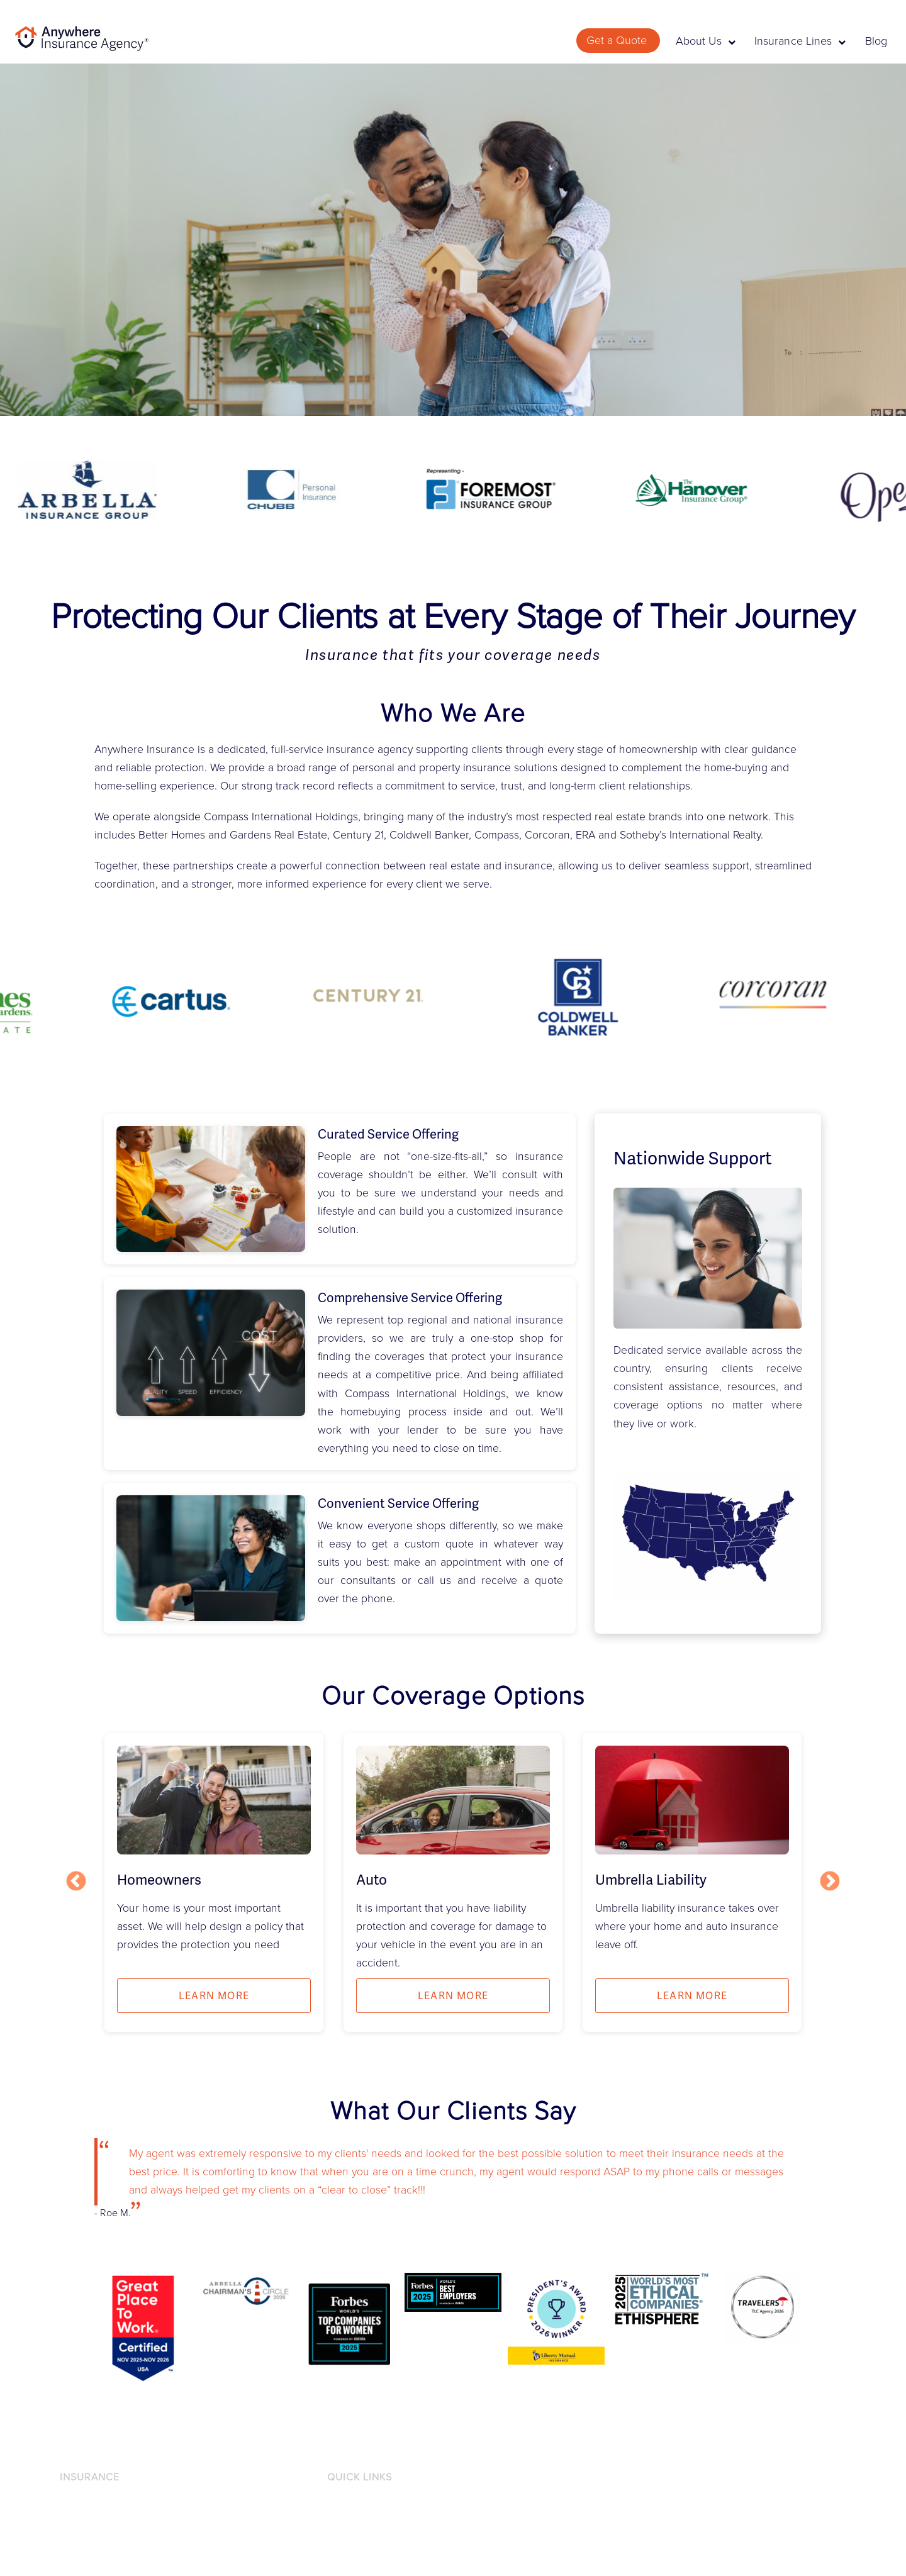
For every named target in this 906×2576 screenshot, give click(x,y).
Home (73, 2547)
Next (830, 1882)
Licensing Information (373, 2547)
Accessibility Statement (376, 2527)
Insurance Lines (800, 41)
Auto (371, 1880)
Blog (876, 41)
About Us (705, 41)
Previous (76, 1882)
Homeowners (159, 1880)
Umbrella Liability (651, 1880)
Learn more (214, 1995)
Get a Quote (618, 40)
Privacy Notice (357, 2505)
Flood (72, 2527)
